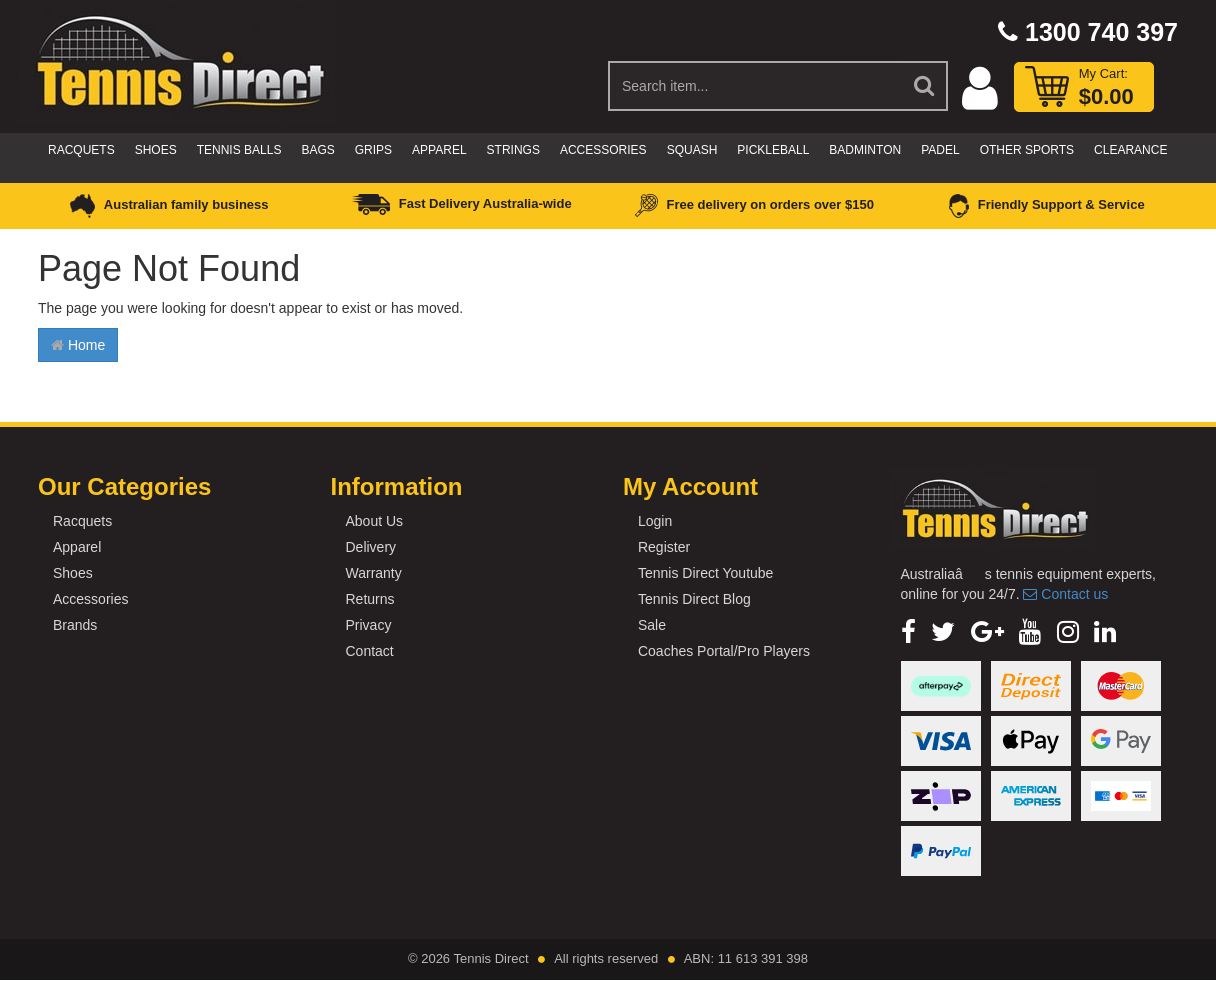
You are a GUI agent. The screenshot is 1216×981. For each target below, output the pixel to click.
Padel (940, 150)
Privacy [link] (368, 625)
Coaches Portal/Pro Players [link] (724, 651)
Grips (373, 150)
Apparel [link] (77, 547)
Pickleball (773, 150)
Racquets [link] (82, 521)
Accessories (603, 150)
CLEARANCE (1130, 150)
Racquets (81, 150)
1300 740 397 (1088, 32)
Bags (317, 150)
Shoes (156, 150)
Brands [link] (75, 625)
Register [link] (664, 547)
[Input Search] (755, 86)
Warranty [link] (373, 573)
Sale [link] (652, 625)
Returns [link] (369, 599)
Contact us (1065, 594)
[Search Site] (925, 86)
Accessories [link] (90, 599)
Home (78, 345)
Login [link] (655, 521)
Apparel (439, 150)
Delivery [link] (370, 547)
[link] (908, 632)
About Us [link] (374, 521)
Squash (692, 150)
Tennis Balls (239, 150)
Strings (513, 150)
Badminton (865, 150)
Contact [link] (369, 651)
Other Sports (1027, 150)
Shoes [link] (73, 573)
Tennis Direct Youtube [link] (705, 573)
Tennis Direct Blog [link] (694, 599)
